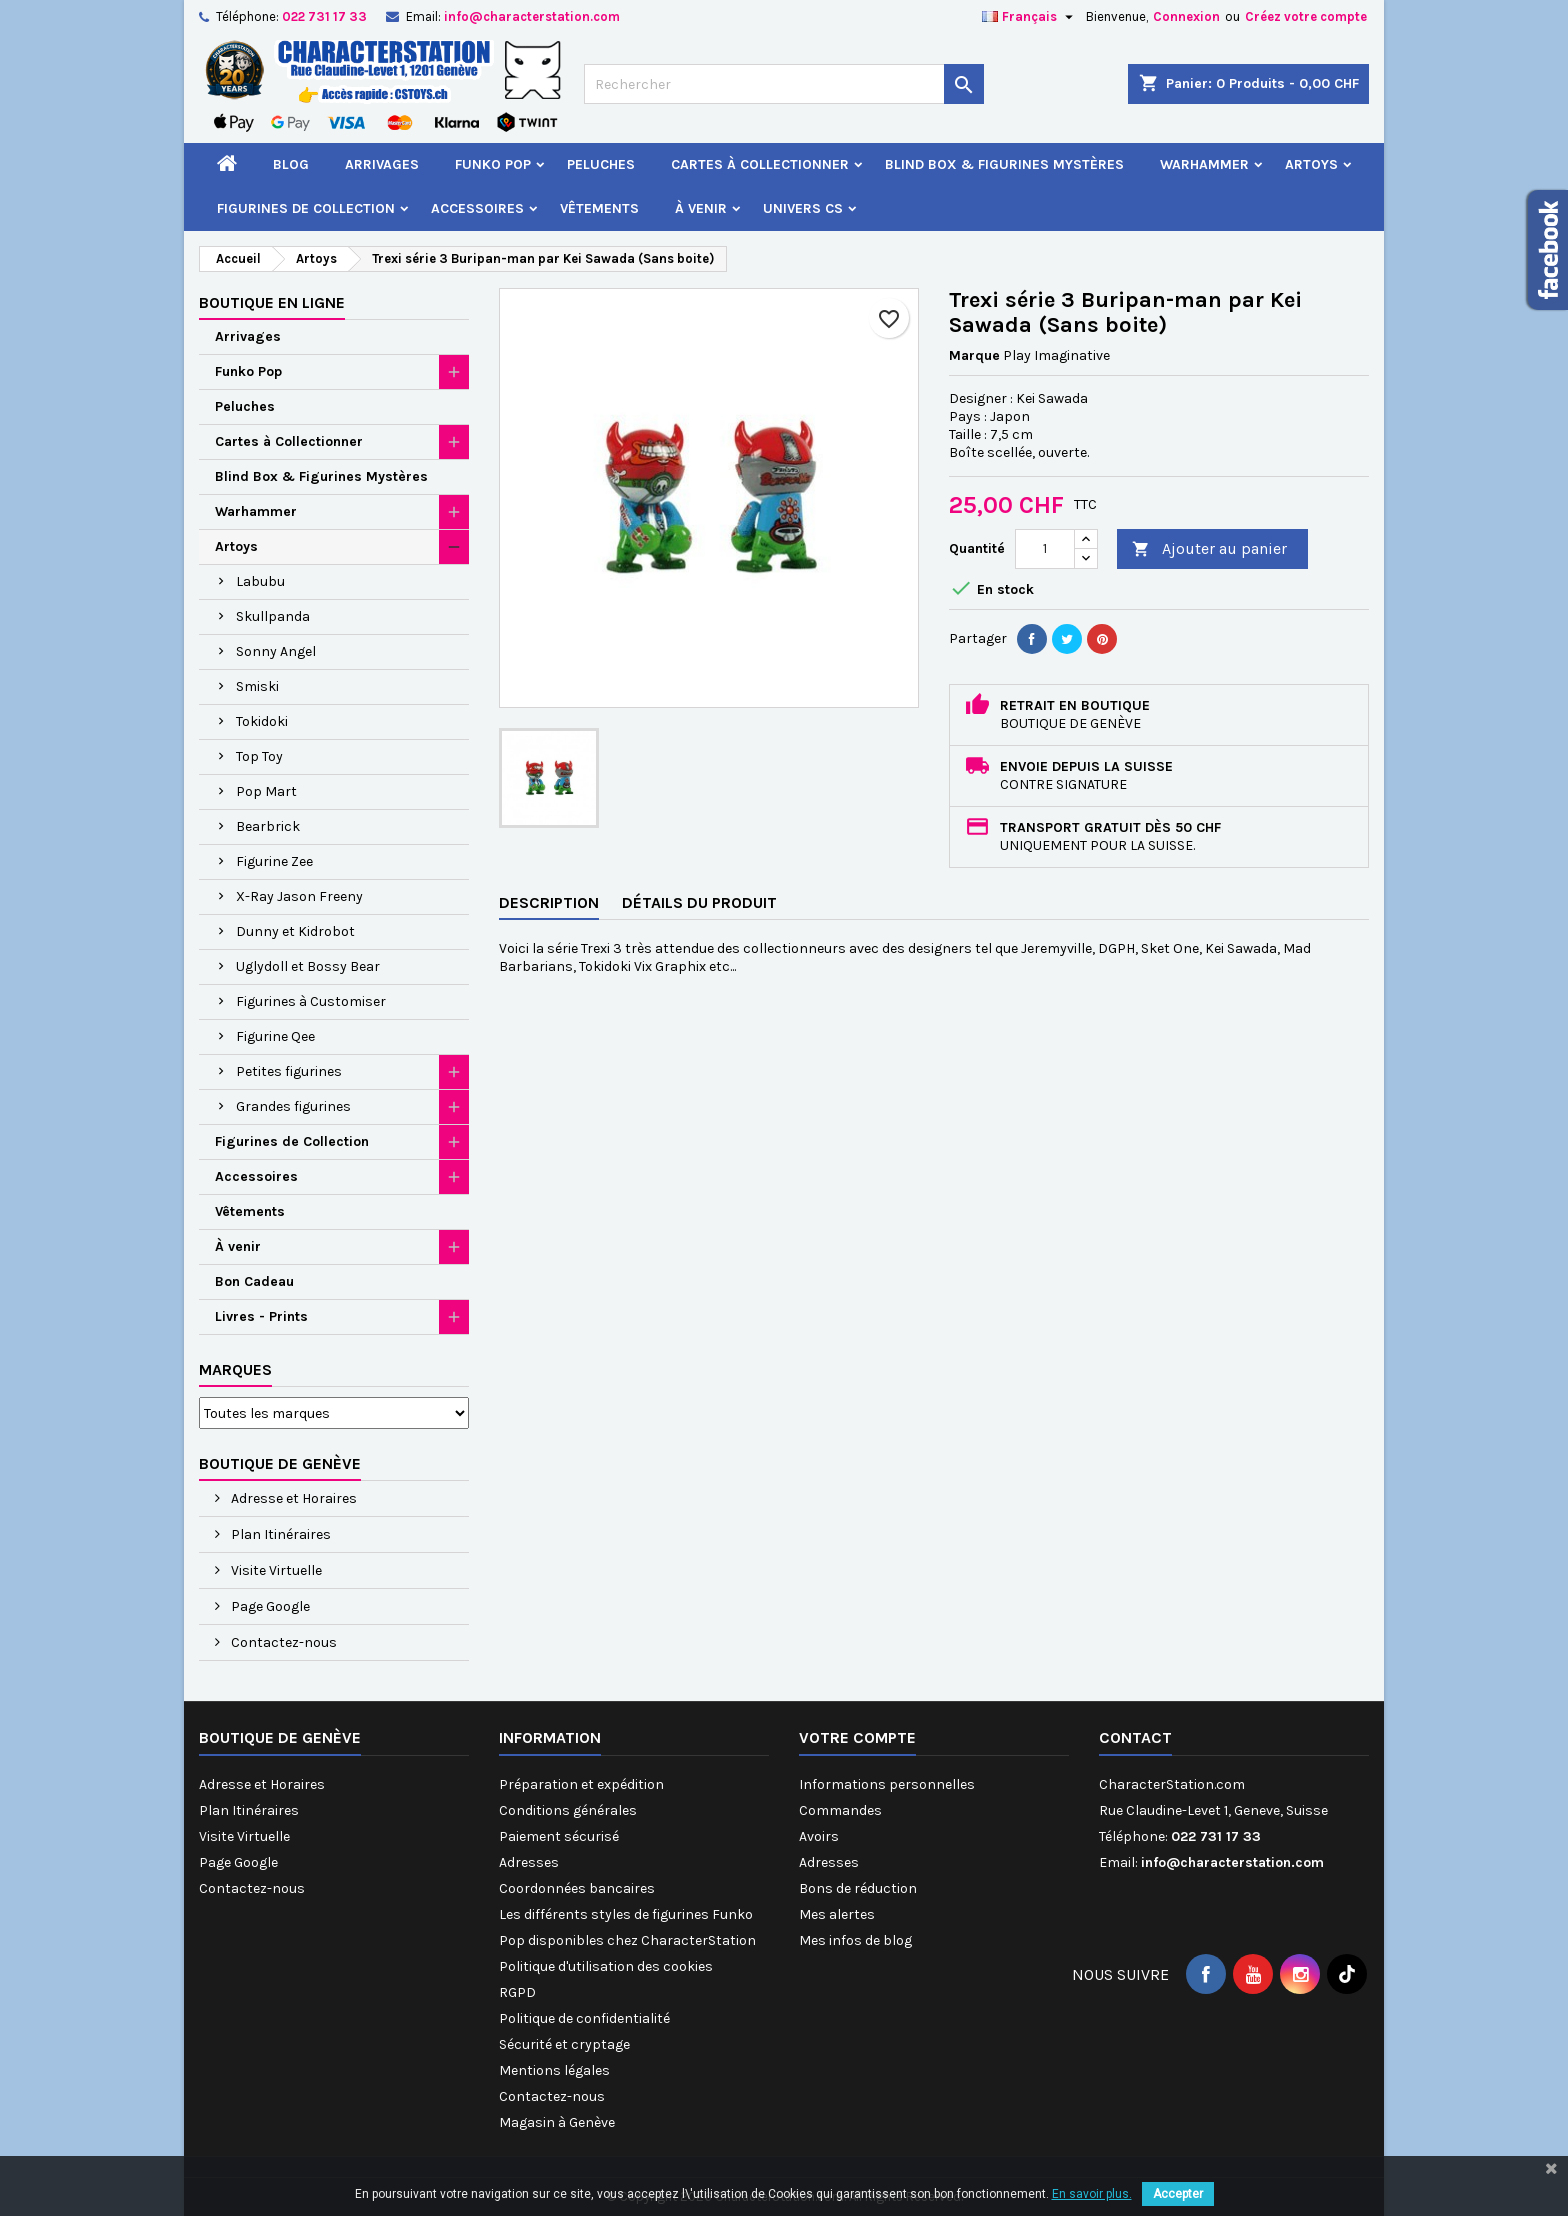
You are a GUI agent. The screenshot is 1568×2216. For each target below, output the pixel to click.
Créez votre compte (1306, 16)
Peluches (601, 164)
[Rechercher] (784, 84)
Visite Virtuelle (275, 1570)
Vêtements (599, 208)
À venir (701, 208)
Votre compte (857, 1737)
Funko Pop (493, 164)
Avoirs (819, 1836)
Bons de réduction (858, 1888)
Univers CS (803, 208)
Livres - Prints (261, 1316)
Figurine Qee (275, 1036)
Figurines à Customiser (311, 1001)
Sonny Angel (276, 651)
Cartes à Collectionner (760, 164)
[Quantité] (1045, 549)
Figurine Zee (274, 861)
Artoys (1311, 164)
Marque (974, 355)
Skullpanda (273, 616)
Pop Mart (266, 791)
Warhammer (1204, 164)
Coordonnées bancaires (577, 1888)
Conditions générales (568, 1810)
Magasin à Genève (557, 2122)
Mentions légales (554, 2070)
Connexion (1186, 16)
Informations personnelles (887, 1784)
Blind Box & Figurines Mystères (1004, 164)
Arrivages (382, 164)
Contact (1135, 1737)
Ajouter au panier (1209, 549)
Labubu (260, 581)
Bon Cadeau (254, 1281)
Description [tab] (549, 902)
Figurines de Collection (306, 208)
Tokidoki (262, 721)
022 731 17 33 (324, 16)
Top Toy (259, 756)
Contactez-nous (282, 1642)
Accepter (1178, 2194)
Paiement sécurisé (559, 1836)
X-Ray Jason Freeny (299, 896)
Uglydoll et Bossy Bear (308, 966)
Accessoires (477, 208)
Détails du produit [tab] (699, 902)
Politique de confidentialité (584, 2018)
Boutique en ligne (272, 302)
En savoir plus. (1092, 2194)
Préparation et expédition (581, 1784)
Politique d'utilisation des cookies (606, 1966)
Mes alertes (837, 1914)
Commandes (840, 1810)
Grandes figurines (293, 1106)
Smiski (257, 686)
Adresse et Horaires (292, 1498)
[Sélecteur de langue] (1030, 17)
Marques (235, 1369)
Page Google (269, 1606)
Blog (291, 164)
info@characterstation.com (532, 16)
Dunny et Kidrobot (295, 931)
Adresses (529, 1862)
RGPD (517, 1992)
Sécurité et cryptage (564, 2044)
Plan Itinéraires (279, 1534)
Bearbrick (268, 826)
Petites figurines (289, 1071)
